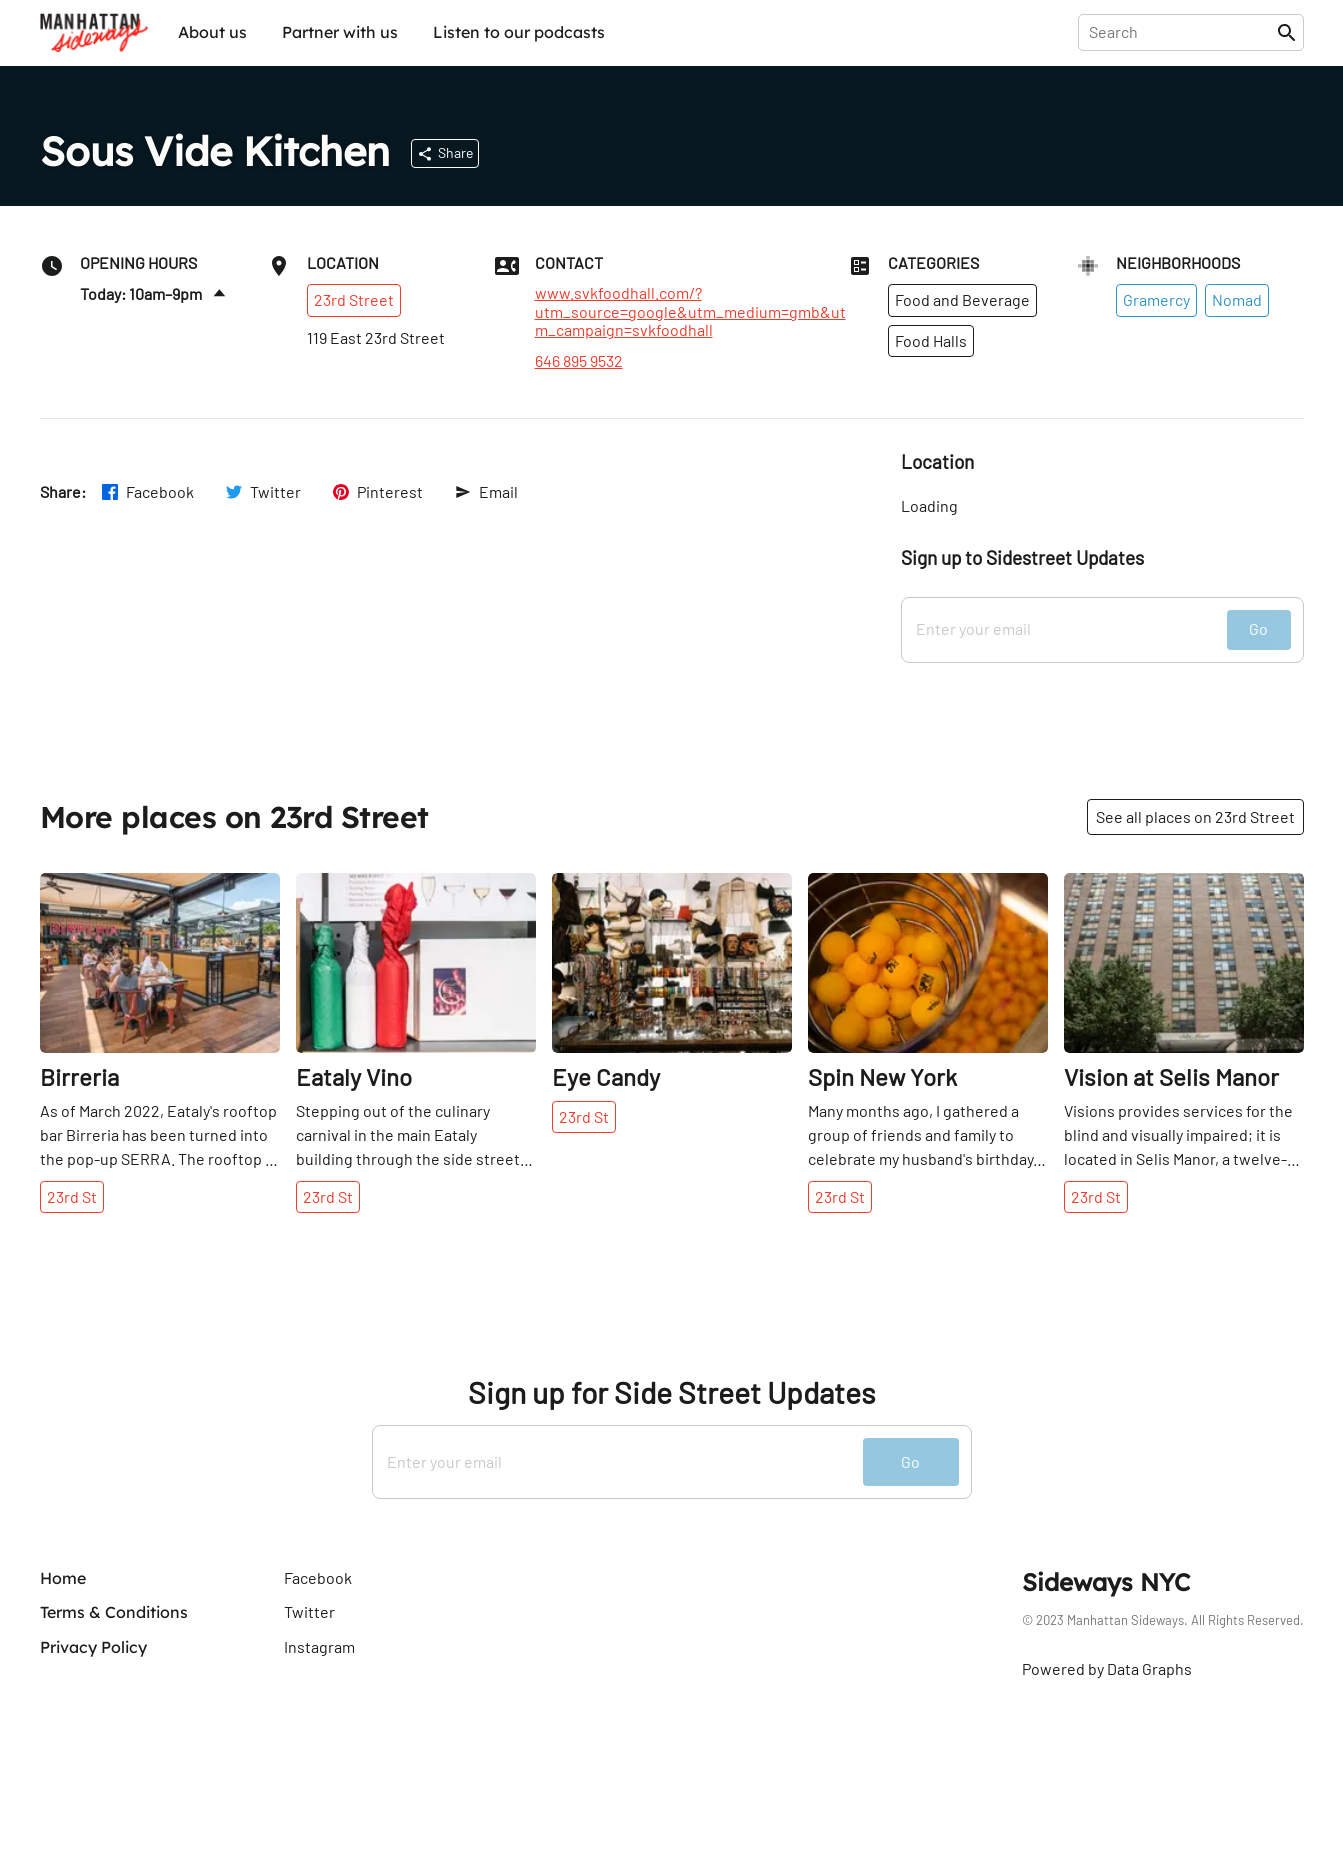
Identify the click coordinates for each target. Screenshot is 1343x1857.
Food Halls (931, 340)
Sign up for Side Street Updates (671, 1392)
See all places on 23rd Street (1195, 816)
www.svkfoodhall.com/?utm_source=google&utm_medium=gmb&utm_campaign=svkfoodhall (690, 311)
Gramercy (1156, 299)
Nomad (1237, 299)
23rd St (72, 1196)
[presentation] (1181, 32)
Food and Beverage (962, 299)
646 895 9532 (579, 361)
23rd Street (354, 299)
